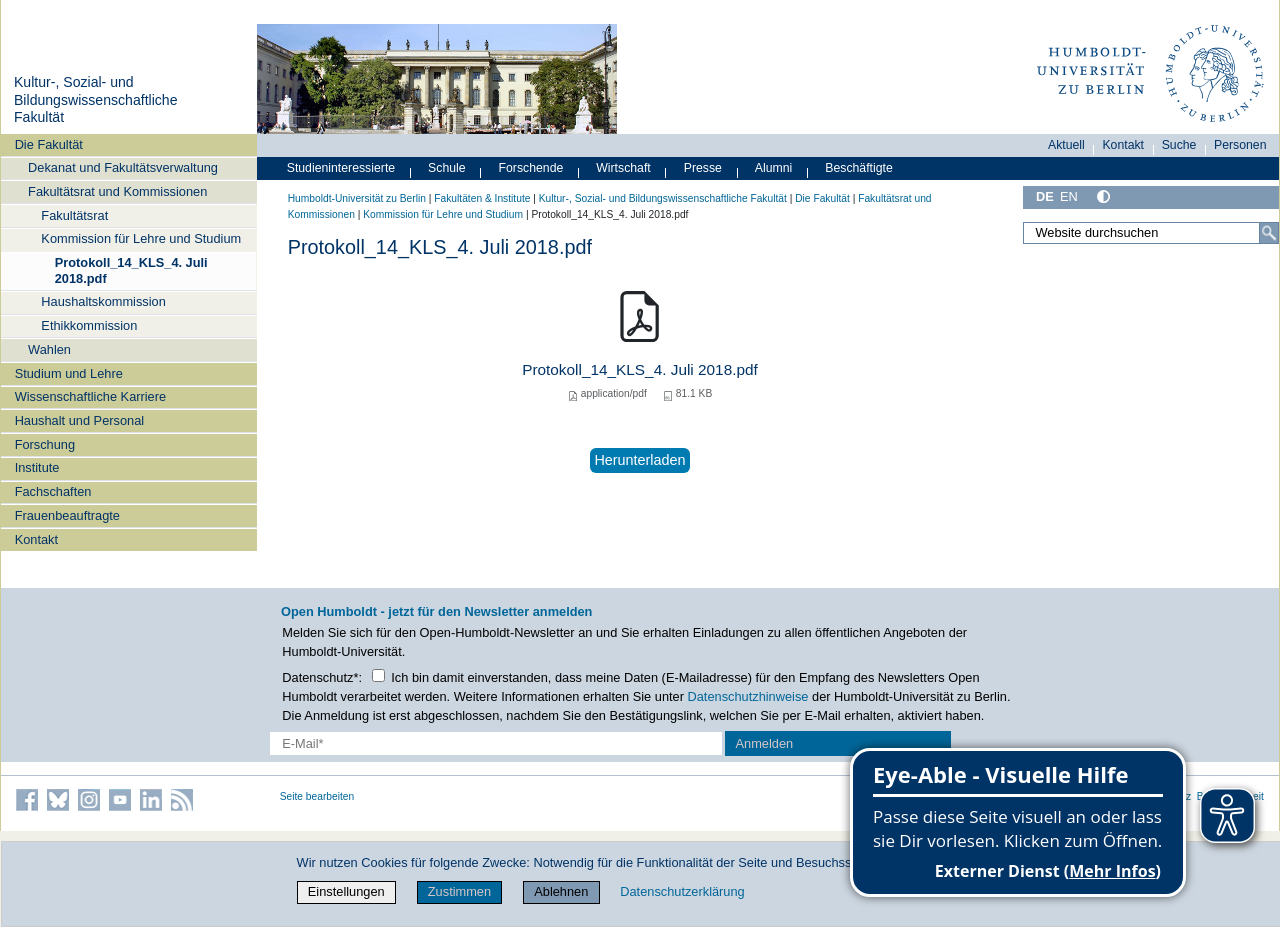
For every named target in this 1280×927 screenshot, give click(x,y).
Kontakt (36, 539)
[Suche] (1269, 233)
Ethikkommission (89, 325)
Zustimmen (459, 891)
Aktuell (1066, 145)
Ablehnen (561, 891)
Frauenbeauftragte (67, 515)
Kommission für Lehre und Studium (141, 238)
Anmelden (765, 743)
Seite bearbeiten (317, 796)
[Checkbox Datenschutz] (378, 675)
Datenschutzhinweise (748, 696)
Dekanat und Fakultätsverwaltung (123, 167)
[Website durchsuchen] (1151, 233)
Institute (37, 467)
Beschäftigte (859, 168)
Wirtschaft (623, 168)
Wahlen (49, 349)
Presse (703, 168)
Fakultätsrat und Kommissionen (117, 191)
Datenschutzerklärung (682, 891)
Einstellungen (346, 891)
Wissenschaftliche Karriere (90, 396)
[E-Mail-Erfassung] (496, 743)
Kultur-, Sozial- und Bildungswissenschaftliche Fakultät (96, 99)
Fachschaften (53, 491)
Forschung (45, 444)
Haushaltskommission (103, 301)
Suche (1179, 145)
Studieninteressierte (341, 168)
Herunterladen (639, 460)
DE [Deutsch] (1045, 196)
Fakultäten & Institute (482, 198)
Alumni (774, 168)
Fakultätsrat (74, 215)
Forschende (531, 168)
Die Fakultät (49, 144)
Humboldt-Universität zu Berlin (357, 198)
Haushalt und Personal (79, 420)
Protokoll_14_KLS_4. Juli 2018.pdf (131, 270)
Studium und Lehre (69, 373)
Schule (447, 168)
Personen (1240, 145)
